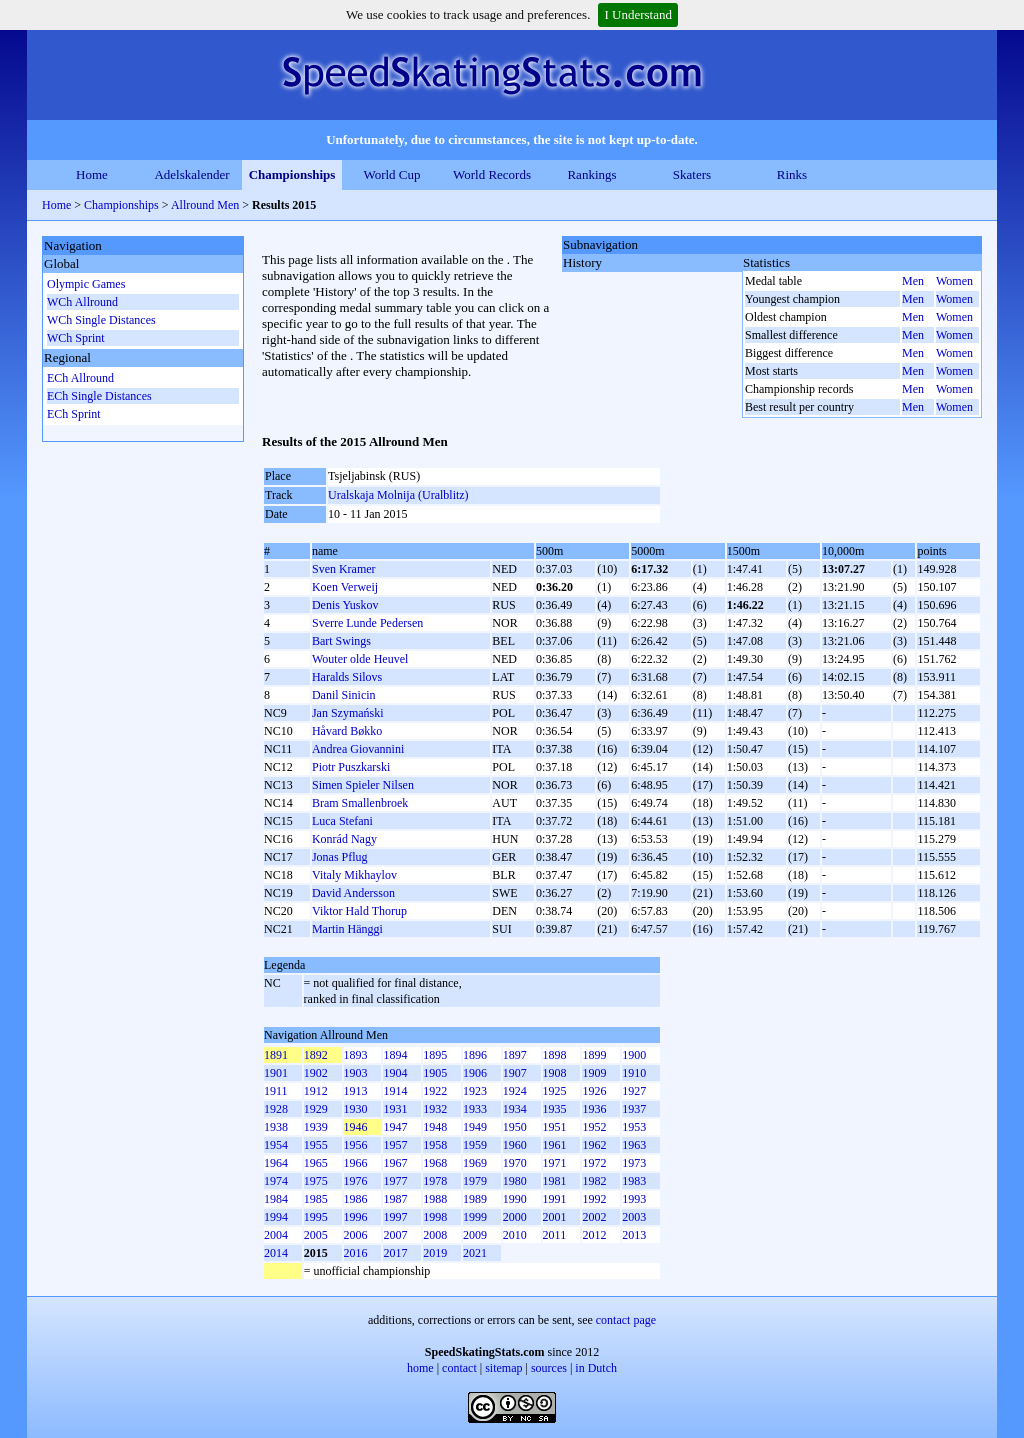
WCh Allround (82, 302)
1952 (594, 1127)
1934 (515, 1109)
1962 (594, 1145)
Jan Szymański (348, 713)
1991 (555, 1199)
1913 (356, 1091)
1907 (515, 1073)
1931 (395, 1109)
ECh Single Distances (99, 396)
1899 (594, 1055)
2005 (316, 1235)
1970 (515, 1163)
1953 (634, 1127)
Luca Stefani (342, 821)
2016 (356, 1253)
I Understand (638, 14)
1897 (515, 1055)
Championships (292, 174)
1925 (555, 1091)
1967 (395, 1163)
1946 (356, 1127)
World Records (492, 174)
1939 (316, 1127)
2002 (594, 1217)
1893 (356, 1055)
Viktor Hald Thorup (359, 911)
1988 (435, 1199)
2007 (395, 1235)
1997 (395, 1217)
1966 (356, 1163)
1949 (475, 1127)
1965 (316, 1163)
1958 (435, 1145)
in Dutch (596, 1368)
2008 (435, 1235)
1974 (276, 1181)
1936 (594, 1109)
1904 (395, 1073)
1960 (515, 1145)
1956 (356, 1145)
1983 (634, 1181)
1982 (594, 1181)
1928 (276, 1109)
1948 (435, 1127)
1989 (475, 1199)
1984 (276, 1199)
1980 (515, 1181)
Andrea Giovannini (358, 749)
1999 (475, 1217)
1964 (276, 1163)
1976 (356, 1181)
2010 (515, 1235)
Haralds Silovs (347, 677)
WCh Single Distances (101, 320)
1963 (634, 1145)
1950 (515, 1127)
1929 (316, 1109)
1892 (316, 1055)
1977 (395, 1181)
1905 (435, 1073)
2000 (515, 1217)
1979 (475, 1181)
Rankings (591, 174)
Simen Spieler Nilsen (363, 785)
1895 (435, 1055)
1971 (555, 1163)
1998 (435, 1217)
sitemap (503, 1368)
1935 (555, 1109)
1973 (634, 1163)
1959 (475, 1145)
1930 (356, 1109)
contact (459, 1368)
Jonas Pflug (340, 857)
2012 (594, 1235)
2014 (276, 1253)
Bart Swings (341, 641)
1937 (634, 1109)
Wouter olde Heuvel (360, 659)
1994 (276, 1217)
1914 (395, 1091)
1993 (634, 1199)
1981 (555, 1181)
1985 (316, 1199)
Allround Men (205, 205)
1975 (316, 1181)
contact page (626, 1320)
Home (92, 174)
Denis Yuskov (345, 605)
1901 (276, 1073)
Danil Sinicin (344, 695)
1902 (316, 1073)
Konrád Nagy (344, 839)
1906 (475, 1073)
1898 (555, 1055)
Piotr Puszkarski (351, 767)
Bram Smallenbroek (360, 803)
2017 (395, 1253)
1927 (634, 1091)
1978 (435, 1181)
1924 (515, 1091)
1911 (276, 1091)
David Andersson (353, 893)
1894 (395, 1055)
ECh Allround (80, 378)
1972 (594, 1163)
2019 (435, 1253)
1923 (475, 1091)
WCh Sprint (76, 338)
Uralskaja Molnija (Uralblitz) (398, 495)
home (420, 1368)
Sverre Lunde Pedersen (367, 623)
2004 (276, 1235)
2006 (356, 1235)
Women (954, 281)
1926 (594, 1091)
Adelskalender (191, 174)
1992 (594, 1199)
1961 (555, 1145)
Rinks (792, 174)
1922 (435, 1091)
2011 (555, 1235)
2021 (475, 1253)
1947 (395, 1127)
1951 (555, 1127)
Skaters (692, 174)
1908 (555, 1073)
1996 (356, 1217)
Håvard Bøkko (347, 731)
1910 (634, 1073)
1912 (316, 1091)
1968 (435, 1163)
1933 (475, 1109)
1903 (356, 1073)
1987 (395, 1199)
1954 (276, 1145)
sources (549, 1368)
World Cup (391, 174)
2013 (634, 1235)
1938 (276, 1127)
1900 (634, 1055)
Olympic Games (86, 284)
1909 (594, 1073)
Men (913, 281)
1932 (435, 1109)
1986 (356, 1199)
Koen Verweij (345, 587)
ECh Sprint (74, 414)
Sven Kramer (344, 569)
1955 (316, 1145)
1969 (475, 1163)
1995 (316, 1217)
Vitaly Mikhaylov (354, 875)
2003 (634, 1217)
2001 (555, 1217)
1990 (515, 1199)
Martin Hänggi (347, 929)
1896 (475, 1055)
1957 (395, 1145)
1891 (276, 1055)
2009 (475, 1235)
